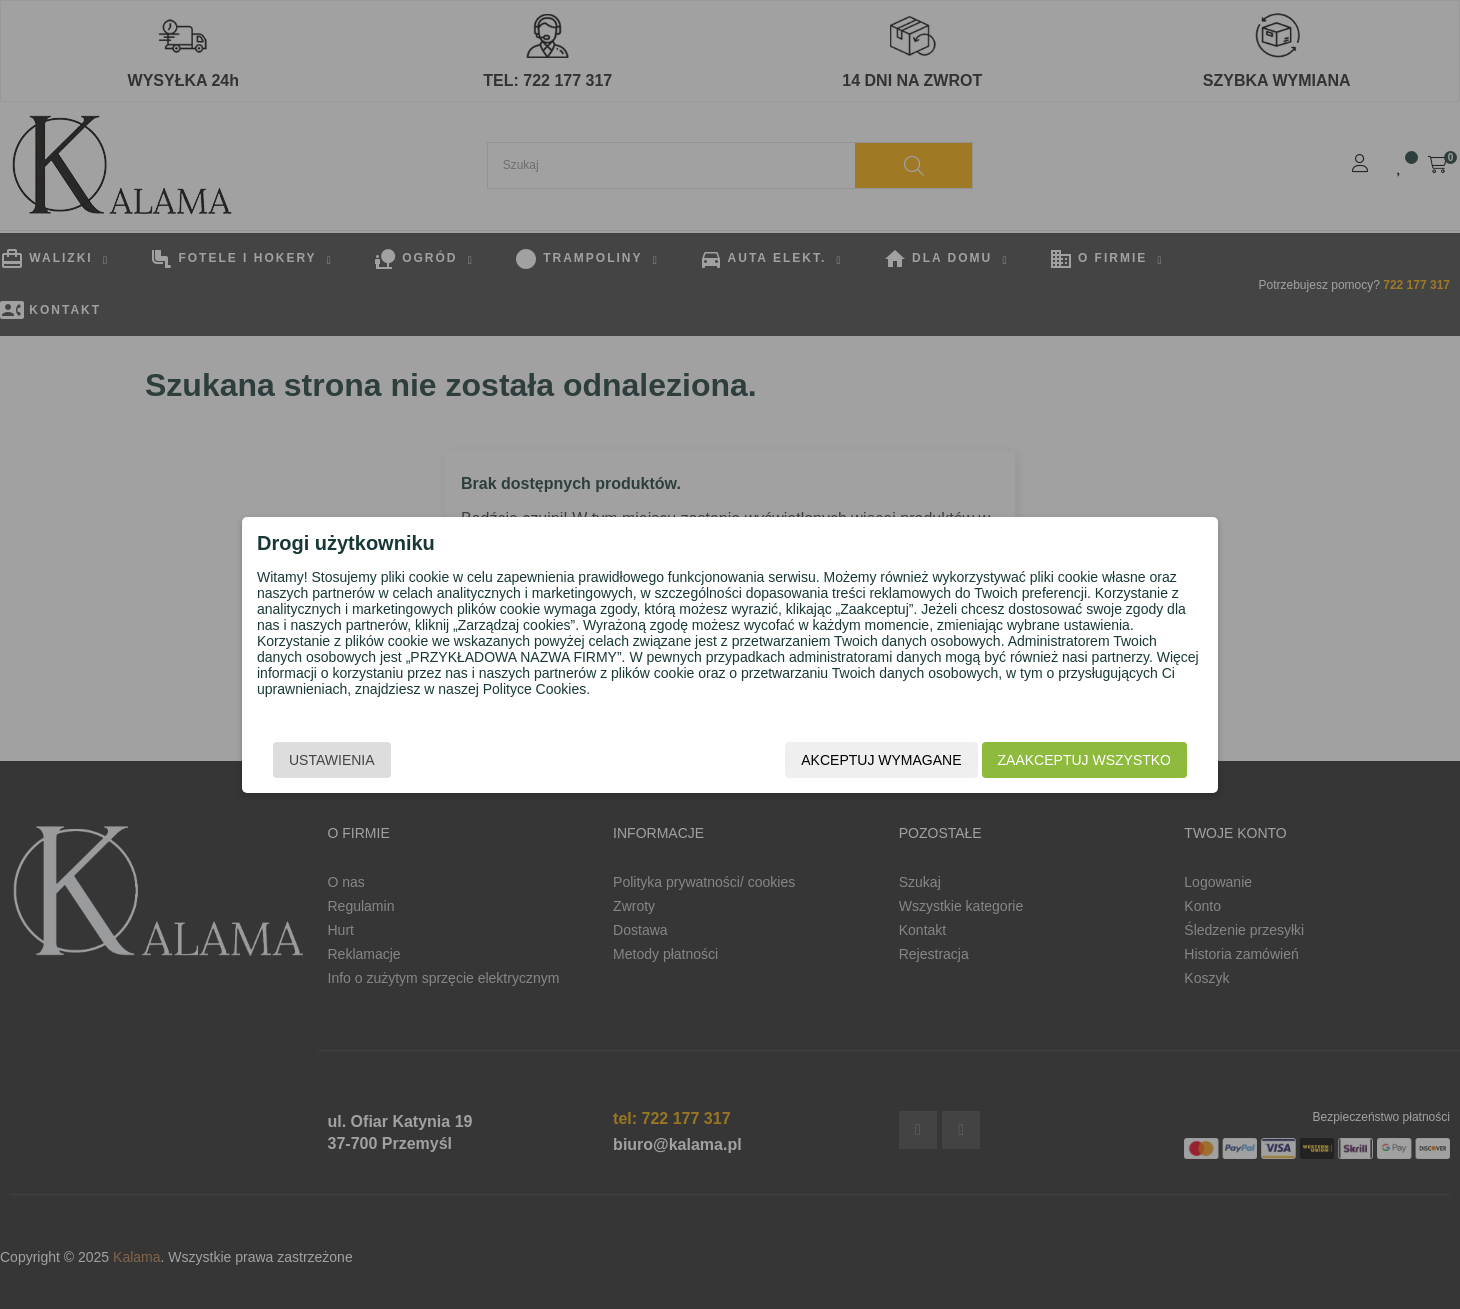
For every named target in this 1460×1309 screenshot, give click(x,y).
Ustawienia (332, 760)
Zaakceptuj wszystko (1084, 760)
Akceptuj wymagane (881, 760)
